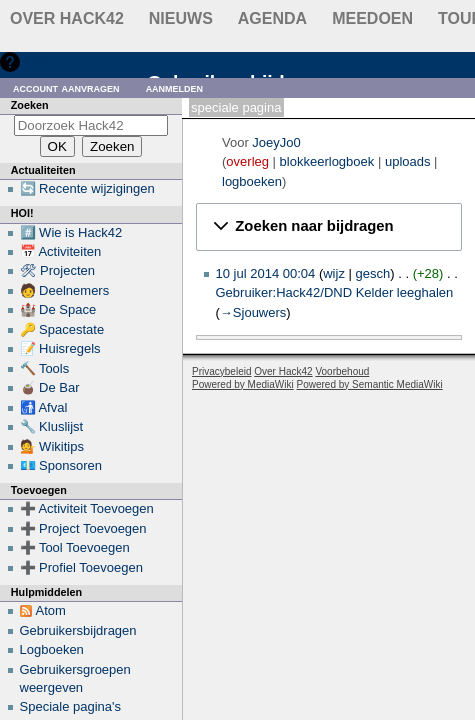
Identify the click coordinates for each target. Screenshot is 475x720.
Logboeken (52, 649)
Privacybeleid (221, 371)
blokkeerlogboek (327, 161)
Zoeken (30, 105)
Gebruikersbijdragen (78, 630)
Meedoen (372, 18)
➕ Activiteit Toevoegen (87, 508)
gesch (373, 273)
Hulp (38, 61)
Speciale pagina (236, 107)
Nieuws (181, 18)
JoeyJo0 (276, 142)
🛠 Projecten (58, 270)
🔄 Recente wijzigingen (87, 188)
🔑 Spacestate (62, 329)
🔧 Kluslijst (52, 426)
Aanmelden (175, 87)
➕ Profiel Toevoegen (81, 567)
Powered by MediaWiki (243, 384)
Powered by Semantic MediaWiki (370, 384)
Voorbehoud (342, 371)
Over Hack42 (67, 18)
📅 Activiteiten (61, 251)
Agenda (272, 18)
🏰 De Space (58, 309)
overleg (247, 161)
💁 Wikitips (52, 446)
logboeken (252, 181)
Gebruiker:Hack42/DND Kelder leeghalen (335, 292)
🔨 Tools (45, 368)
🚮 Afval (44, 407)
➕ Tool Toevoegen (75, 547)
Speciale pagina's (71, 706)
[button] (329, 227)
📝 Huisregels (60, 348)
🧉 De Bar (50, 387)
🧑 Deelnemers (65, 290)
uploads (408, 161)
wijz (334, 273)
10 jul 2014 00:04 (266, 273)
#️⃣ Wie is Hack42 (71, 232)
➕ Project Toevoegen (83, 528)
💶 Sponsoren (61, 465)
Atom (51, 610)
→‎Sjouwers (253, 312)
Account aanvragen (66, 87)
